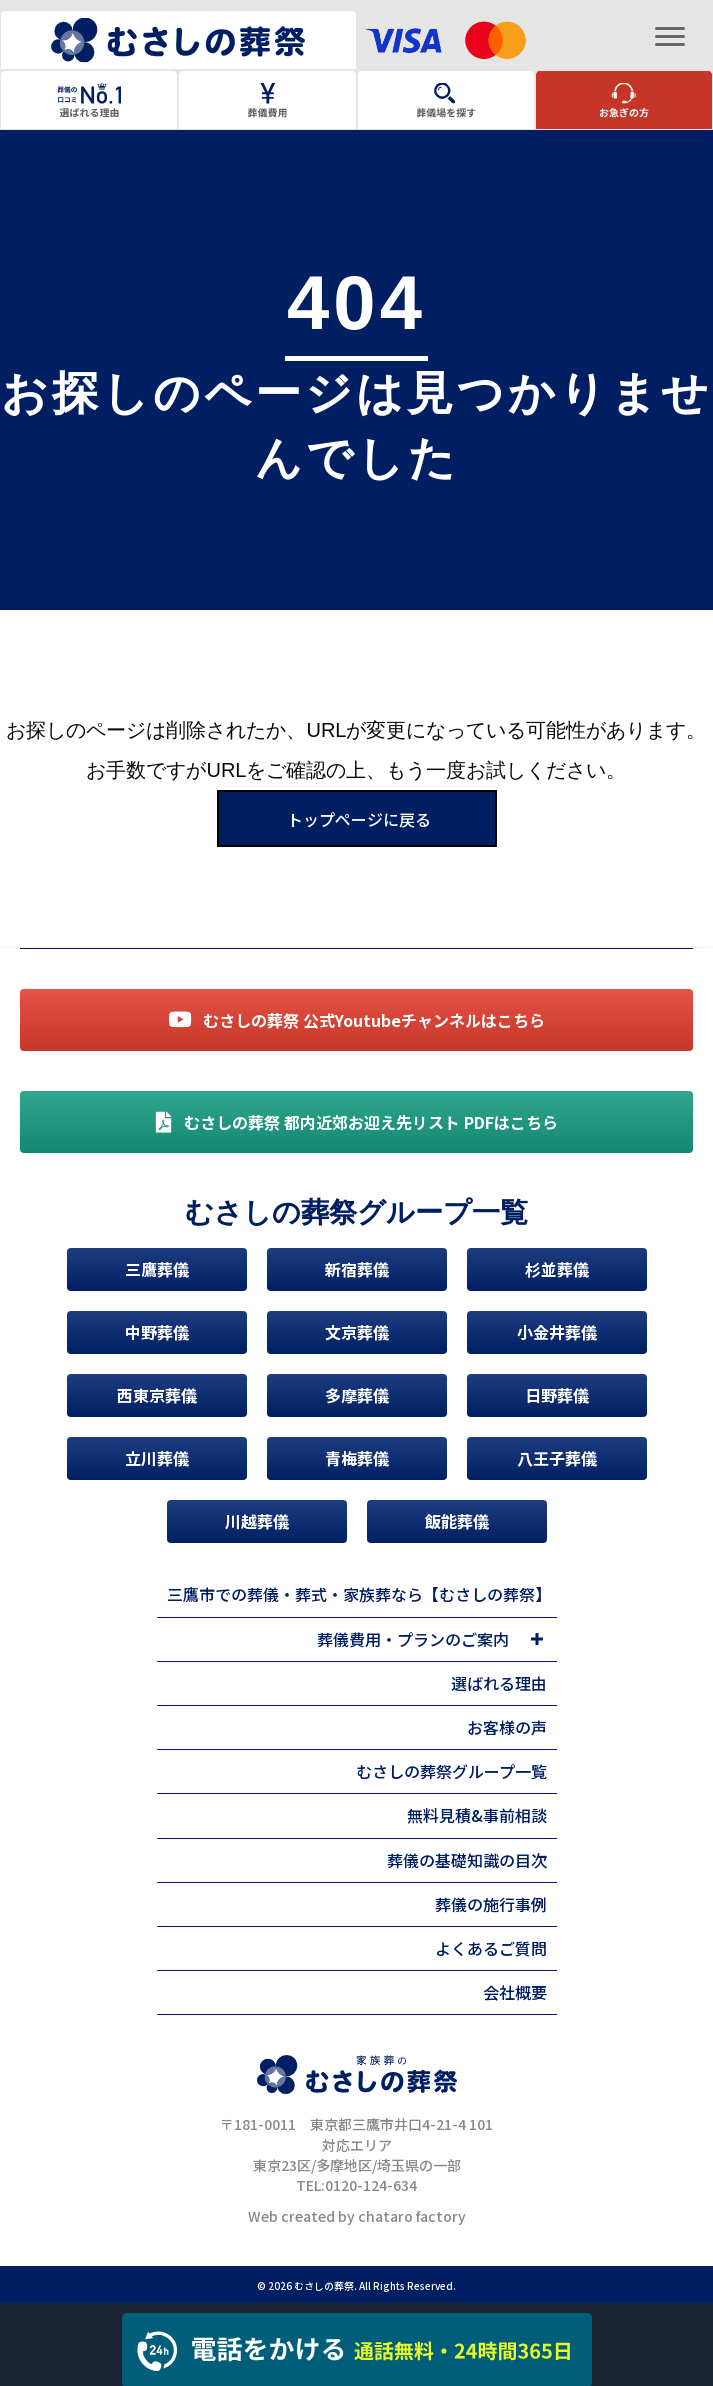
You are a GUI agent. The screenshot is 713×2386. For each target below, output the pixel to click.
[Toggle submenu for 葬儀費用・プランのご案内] (537, 1639)
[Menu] (670, 37)
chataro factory (412, 2216)
